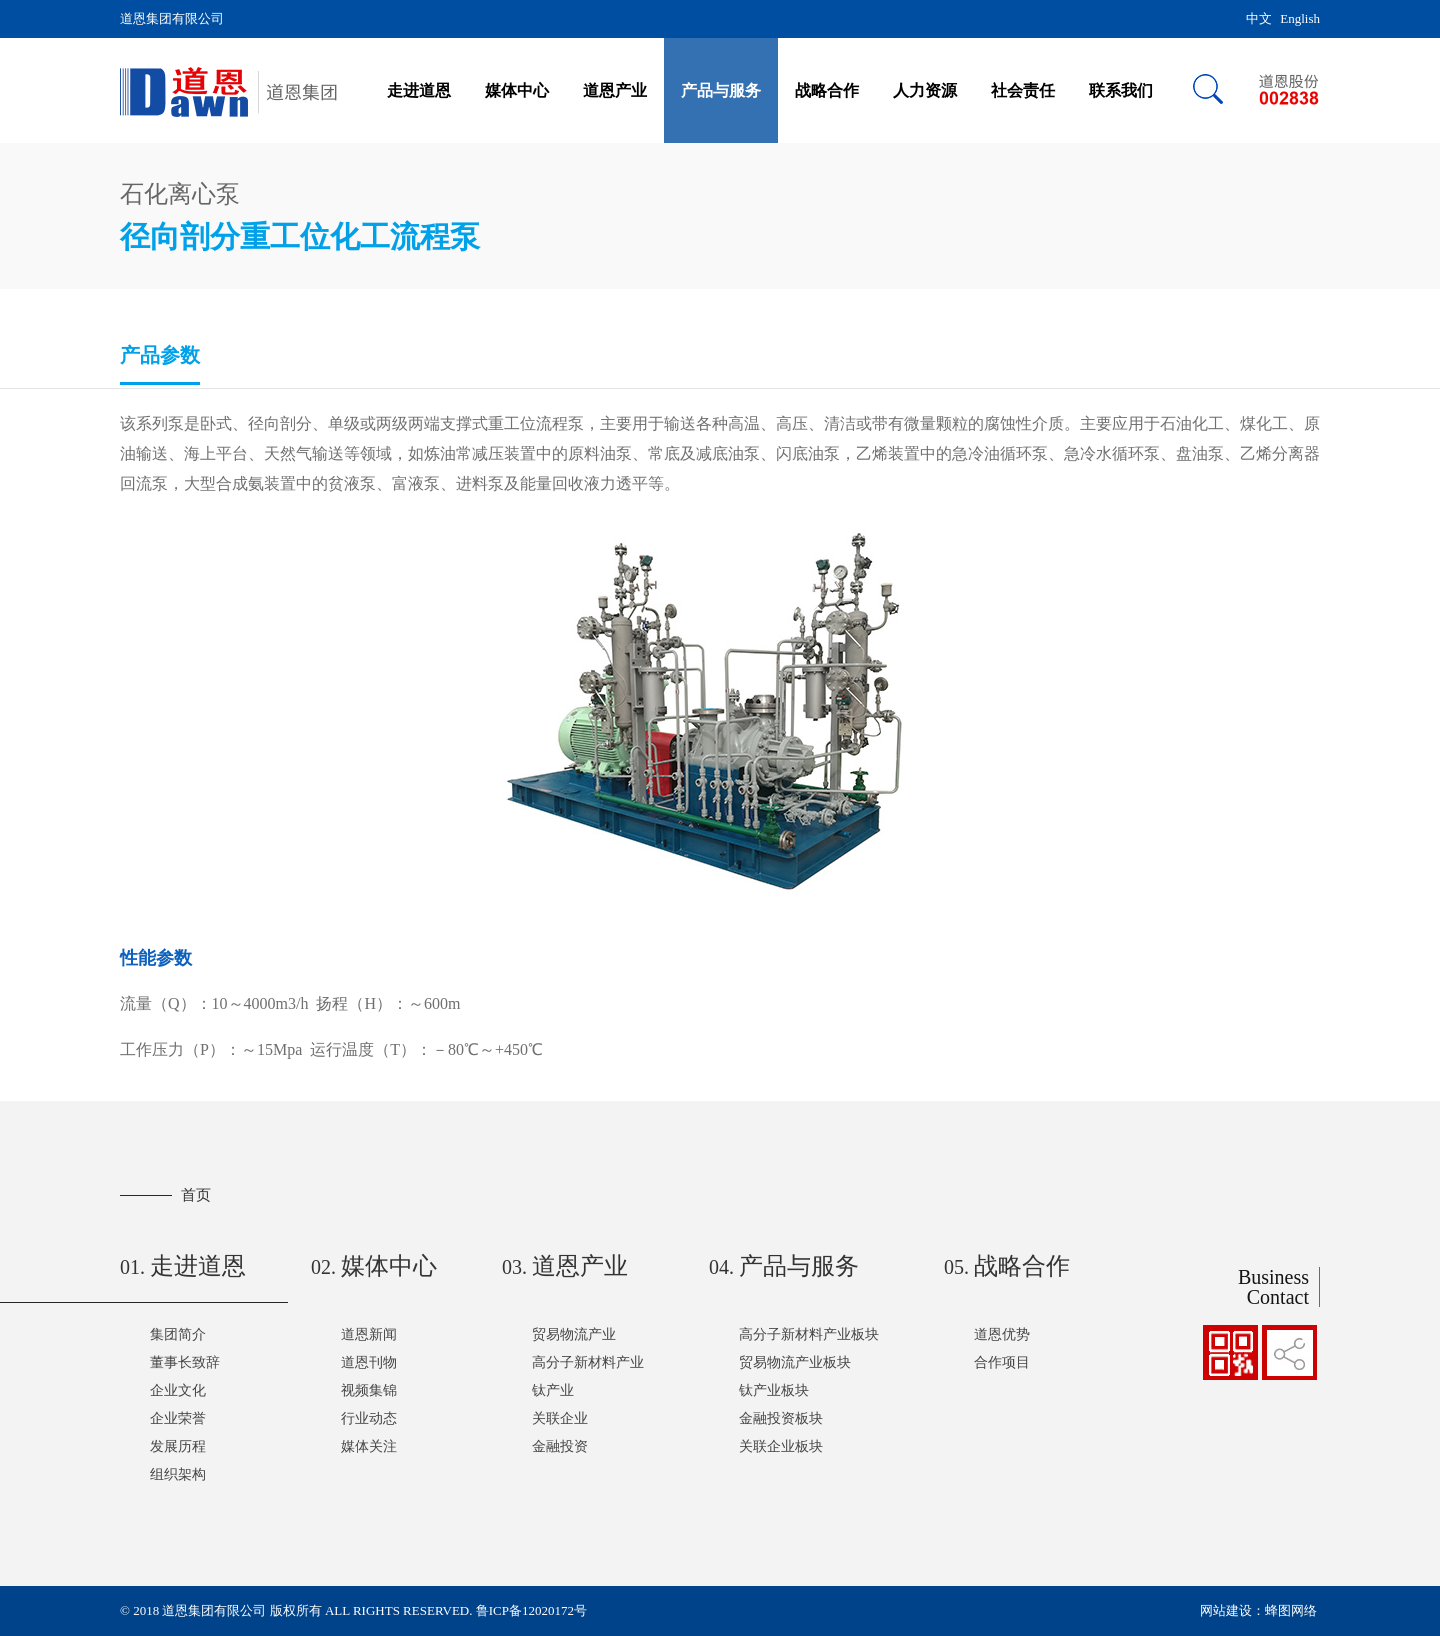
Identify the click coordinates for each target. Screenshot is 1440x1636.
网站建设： (1232, 1610)
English (1300, 18)
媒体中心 (517, 90)
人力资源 (925, 90)
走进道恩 (419, 90)
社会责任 (1023, 90)
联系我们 (1121, 90)
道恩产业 (615, 90)
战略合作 (827, 90)
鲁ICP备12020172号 (531, 1610)
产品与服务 (721, 90)
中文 (1259, 18)
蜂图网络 (1291, 1610)
